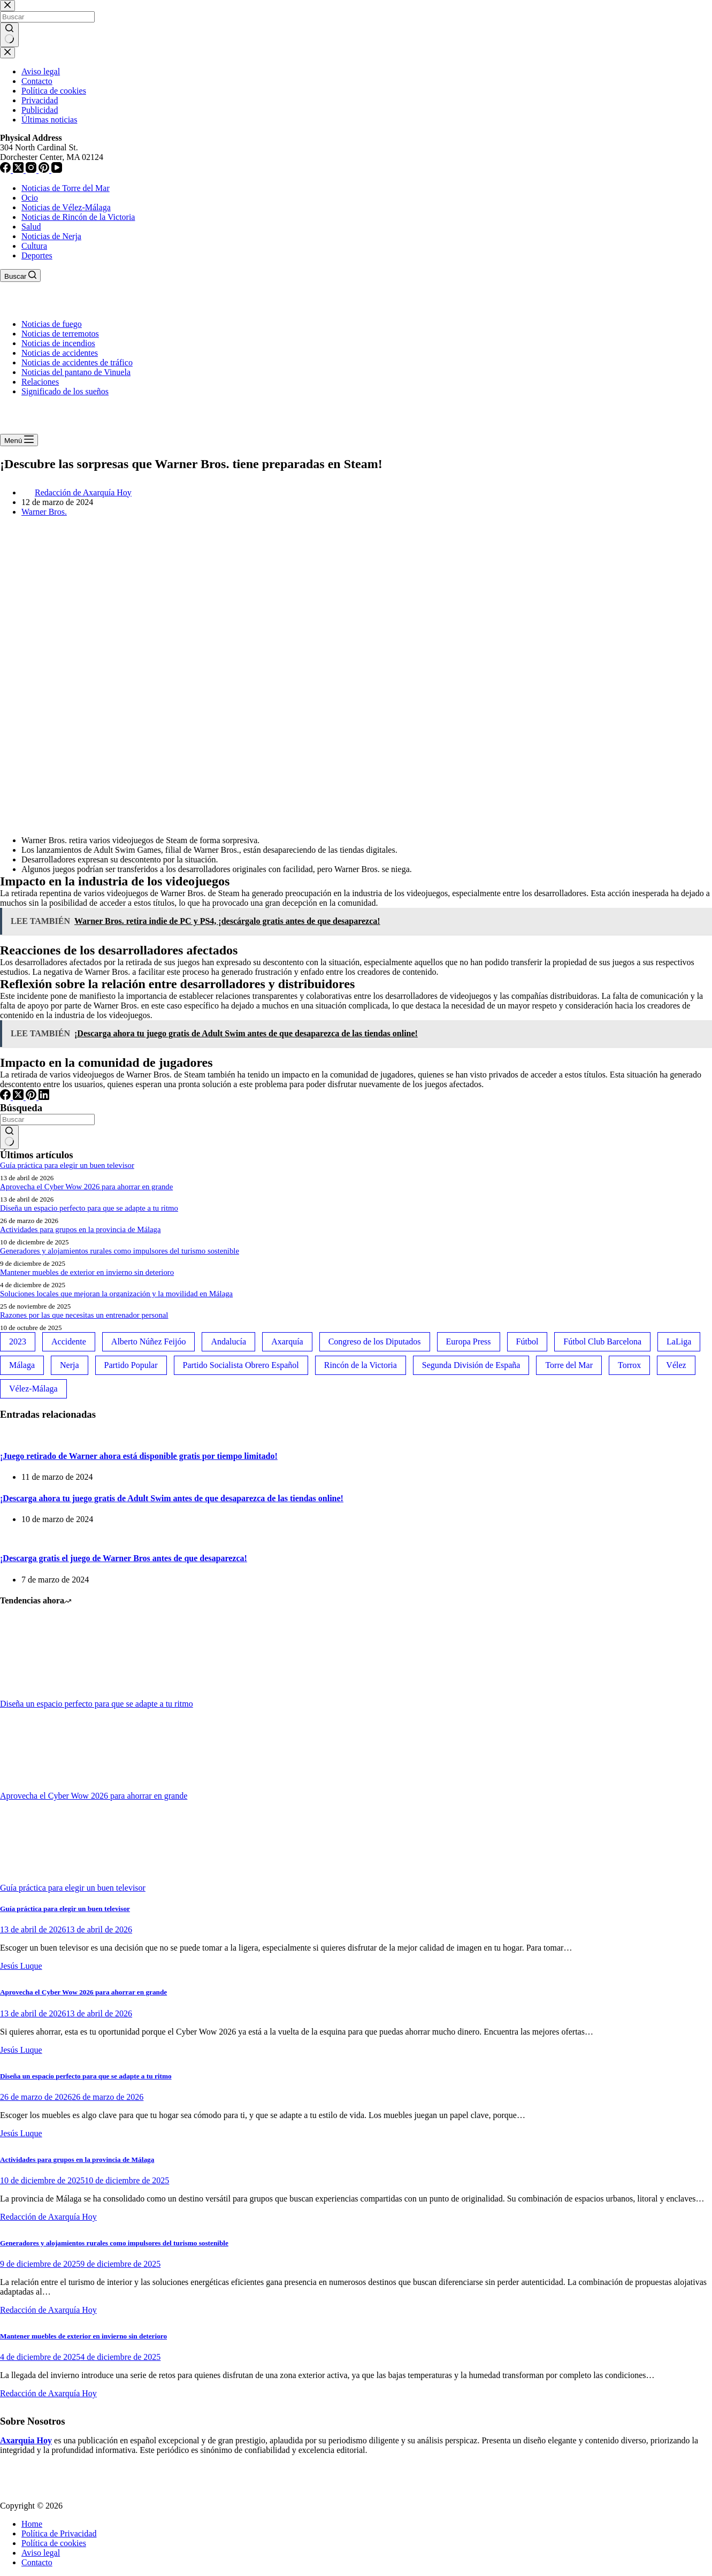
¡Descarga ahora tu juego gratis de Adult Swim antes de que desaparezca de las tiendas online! (171, 1498)
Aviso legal (40, 2552)
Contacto (36, 2562)
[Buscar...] (47, 1119)
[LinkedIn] (44, 1097)
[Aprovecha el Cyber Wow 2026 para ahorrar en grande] (40, 1786)
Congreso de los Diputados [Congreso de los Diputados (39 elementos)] (374, 1341)
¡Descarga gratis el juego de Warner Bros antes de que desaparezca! (123, 1558)
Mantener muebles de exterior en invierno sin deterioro (87, 1272)
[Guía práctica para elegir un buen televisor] (40, 1878)
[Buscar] (20, 275)
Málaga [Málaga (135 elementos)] (22, 1365)
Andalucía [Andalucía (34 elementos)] (228, 1341)
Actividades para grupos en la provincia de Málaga (80, 1229)
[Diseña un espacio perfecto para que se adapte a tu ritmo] (40, 1694)
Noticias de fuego (51, 323)
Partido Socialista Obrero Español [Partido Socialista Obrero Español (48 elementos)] (241, 1365)
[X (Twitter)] (19, 1097)
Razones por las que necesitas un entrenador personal (84, 1315)
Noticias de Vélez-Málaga (66, 207)
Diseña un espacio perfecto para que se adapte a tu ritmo (89, 1208)
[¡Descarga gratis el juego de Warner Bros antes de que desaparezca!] (0, 1537)
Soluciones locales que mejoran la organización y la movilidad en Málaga (116, 1293)
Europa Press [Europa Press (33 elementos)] (468, 1341)
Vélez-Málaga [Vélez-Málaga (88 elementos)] (33, 1388)
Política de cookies (53, 2543)
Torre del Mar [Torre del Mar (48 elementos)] (569, 1365)
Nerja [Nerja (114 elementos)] (69, 1365)
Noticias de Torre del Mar (65, 188)
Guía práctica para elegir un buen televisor (67, 1165)
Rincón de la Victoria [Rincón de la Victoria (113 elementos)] (360, 1365)
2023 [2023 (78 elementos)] (17, 1341)
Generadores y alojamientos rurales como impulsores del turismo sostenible (119, 1251)
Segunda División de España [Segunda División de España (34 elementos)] (471, 1365)
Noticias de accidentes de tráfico (77, 362)
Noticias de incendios (58, 343)
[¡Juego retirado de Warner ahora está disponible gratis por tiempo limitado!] (0, 1435)
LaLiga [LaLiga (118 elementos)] (679, 1341)
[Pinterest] (32, 1097)
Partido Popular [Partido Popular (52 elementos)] (131, 1365)
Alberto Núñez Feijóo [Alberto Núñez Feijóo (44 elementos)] (148, 1341)
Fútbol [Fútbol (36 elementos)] (527, 1341)
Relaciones (40, 381)
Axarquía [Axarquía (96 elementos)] (287, 1341)
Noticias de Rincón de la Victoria (78, 216)
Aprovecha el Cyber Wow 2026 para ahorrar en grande (86, 1186)
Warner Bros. (44, 511)
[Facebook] (6, 1097)
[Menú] (19, 440)
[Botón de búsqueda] (9, 1137)
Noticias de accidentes (59, 352)
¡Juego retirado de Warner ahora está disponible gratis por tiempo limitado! (139, 1456)
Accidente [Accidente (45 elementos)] (68, 1341)
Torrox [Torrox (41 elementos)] (629, 1365)
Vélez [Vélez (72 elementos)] (676, 1365)
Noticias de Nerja (51, 236)
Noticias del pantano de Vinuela (76, 372)
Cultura (34, 245)
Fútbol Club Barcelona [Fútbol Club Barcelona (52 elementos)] (602, 1341)
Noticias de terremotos (60, 333)
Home (31, 2523)
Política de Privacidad (58, 2533)
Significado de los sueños (65, 391)
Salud (31, 226)
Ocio (29, 197)
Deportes (36, 255)
